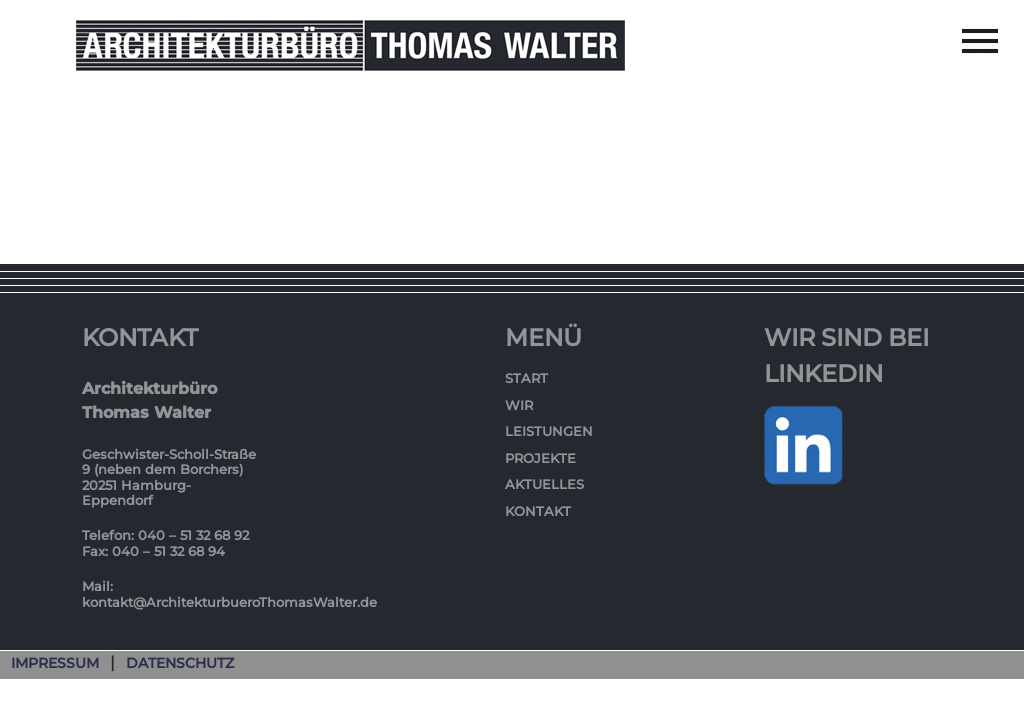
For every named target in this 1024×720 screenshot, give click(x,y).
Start (526, 378)
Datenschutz (180, 663)
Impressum (55, 663)
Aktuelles (544, 484)
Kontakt (538, 511)
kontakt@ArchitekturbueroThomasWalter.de (229, 602)
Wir (519, 405)
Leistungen (549, 431)
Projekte (540, 458)
